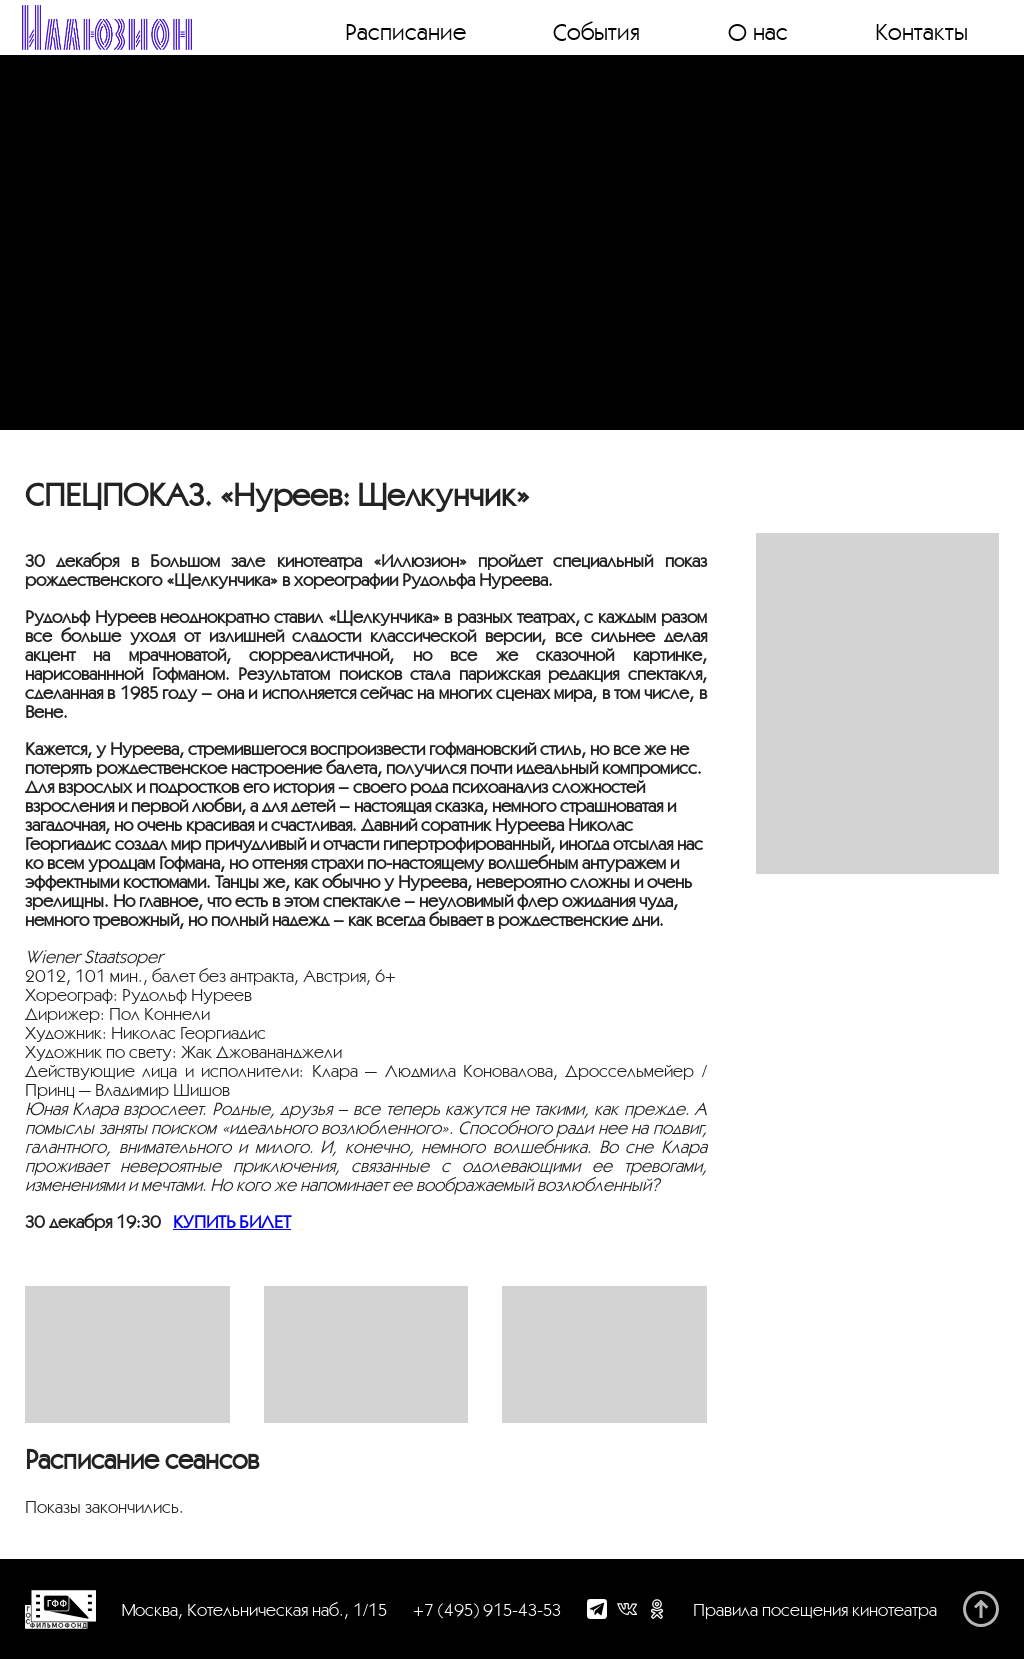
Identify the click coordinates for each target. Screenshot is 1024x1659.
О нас (758, 31)
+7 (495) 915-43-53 (487, 1609)
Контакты (921, 31)
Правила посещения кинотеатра (815, 1609)
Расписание (405, 31)
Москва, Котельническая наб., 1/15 (254, 1609)
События (596, 31)
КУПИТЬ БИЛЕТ (232, 1221)
